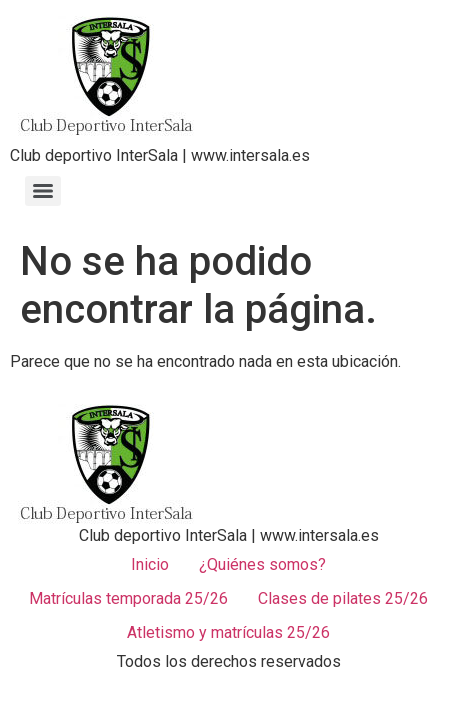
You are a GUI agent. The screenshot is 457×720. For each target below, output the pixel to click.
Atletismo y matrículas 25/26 (228, 632)
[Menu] (43, 191)
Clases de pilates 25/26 (343, 598)
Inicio (150, 564)
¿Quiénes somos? (262, 564)
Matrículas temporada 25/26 (128, 598)
